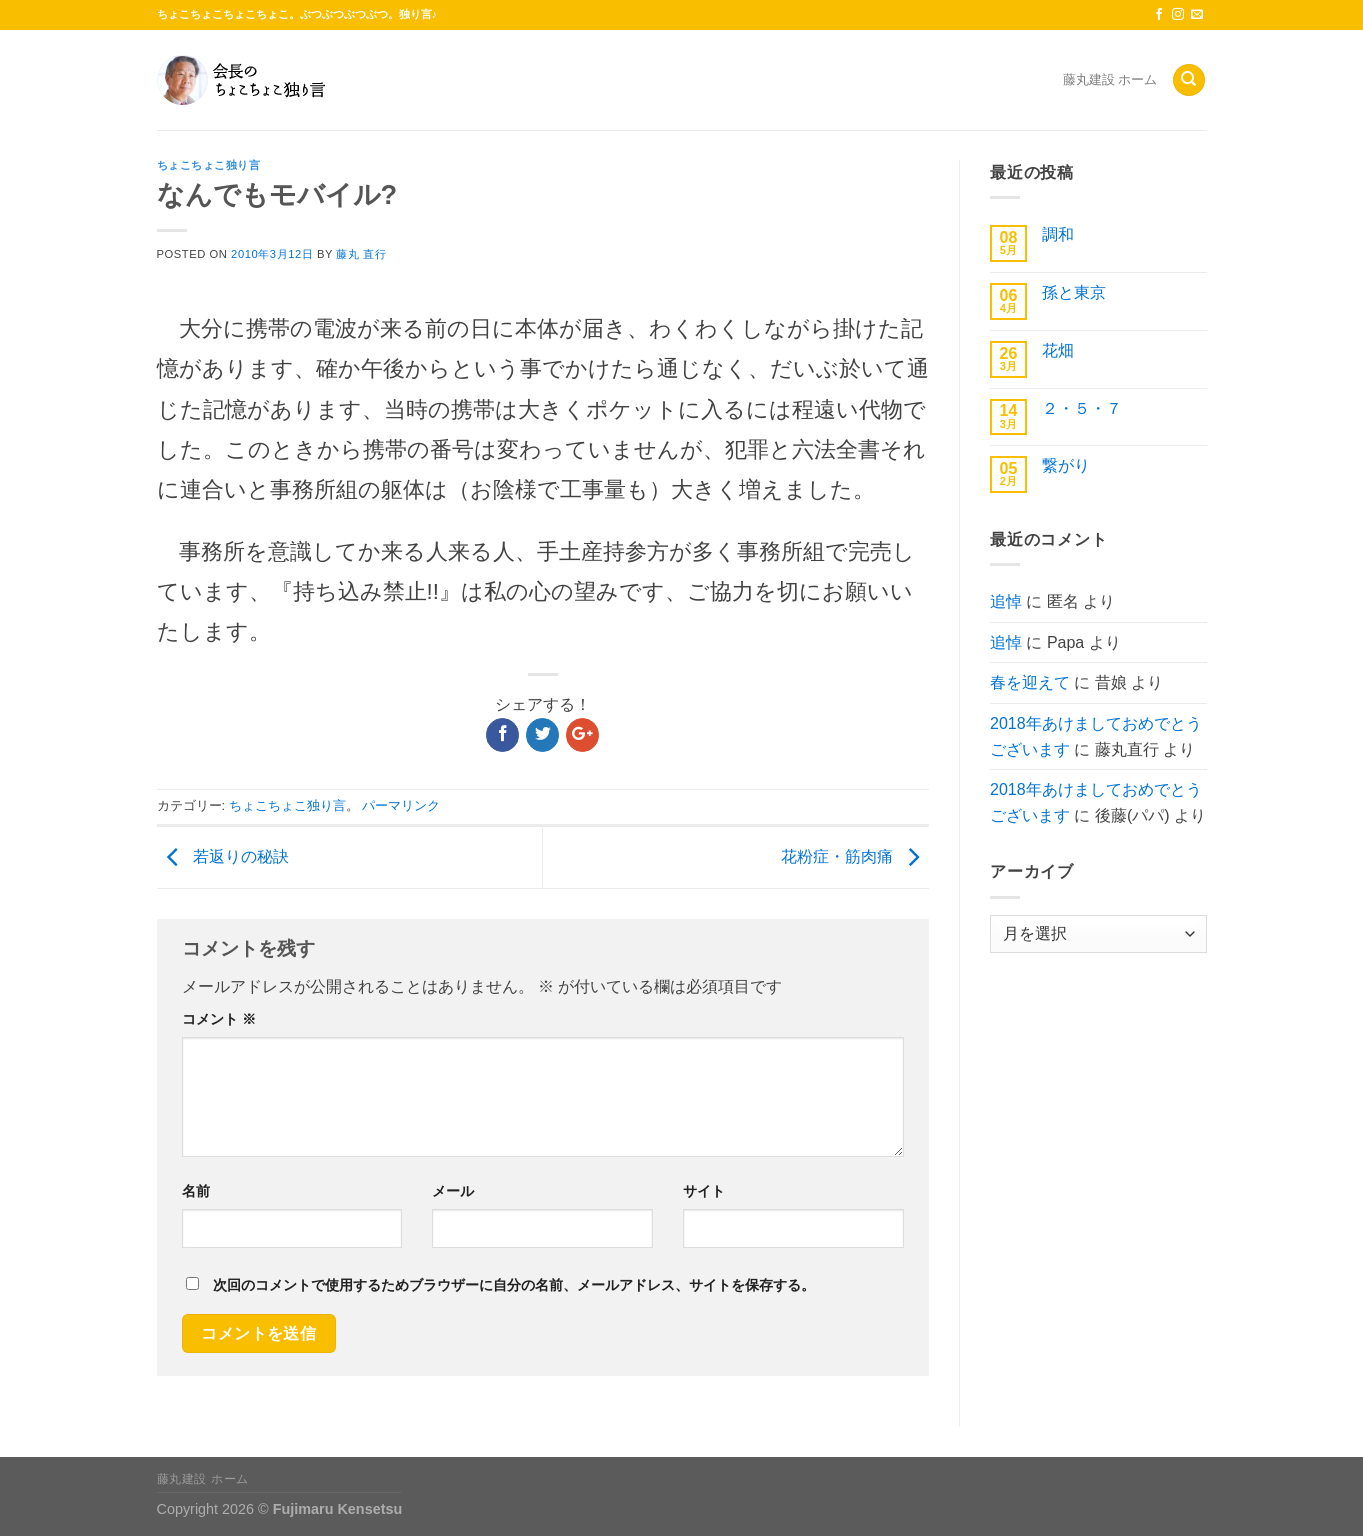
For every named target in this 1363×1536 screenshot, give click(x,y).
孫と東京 (1074, 292)
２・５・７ (1082, 408)
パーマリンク (401, 805)
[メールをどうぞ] (1197, 15)
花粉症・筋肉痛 (855, 856)
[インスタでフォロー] (1178, 15)
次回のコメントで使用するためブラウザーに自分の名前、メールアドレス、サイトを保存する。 (514, 1285)
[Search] (1189, 80)
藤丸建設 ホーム (1110, 79)
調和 (1058, 234)
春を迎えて (1030, 682)
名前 (196, 1191)
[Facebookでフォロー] (1159, 15)
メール (453, 1191)
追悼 (1006, 601)
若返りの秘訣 (223, 856)
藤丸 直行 (361, 254)
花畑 (1058, 350)
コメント (219, 1019)
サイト (704, 1191)
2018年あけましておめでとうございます (1096, 736)
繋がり (1066, 465)
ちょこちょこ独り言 (209, 165)
